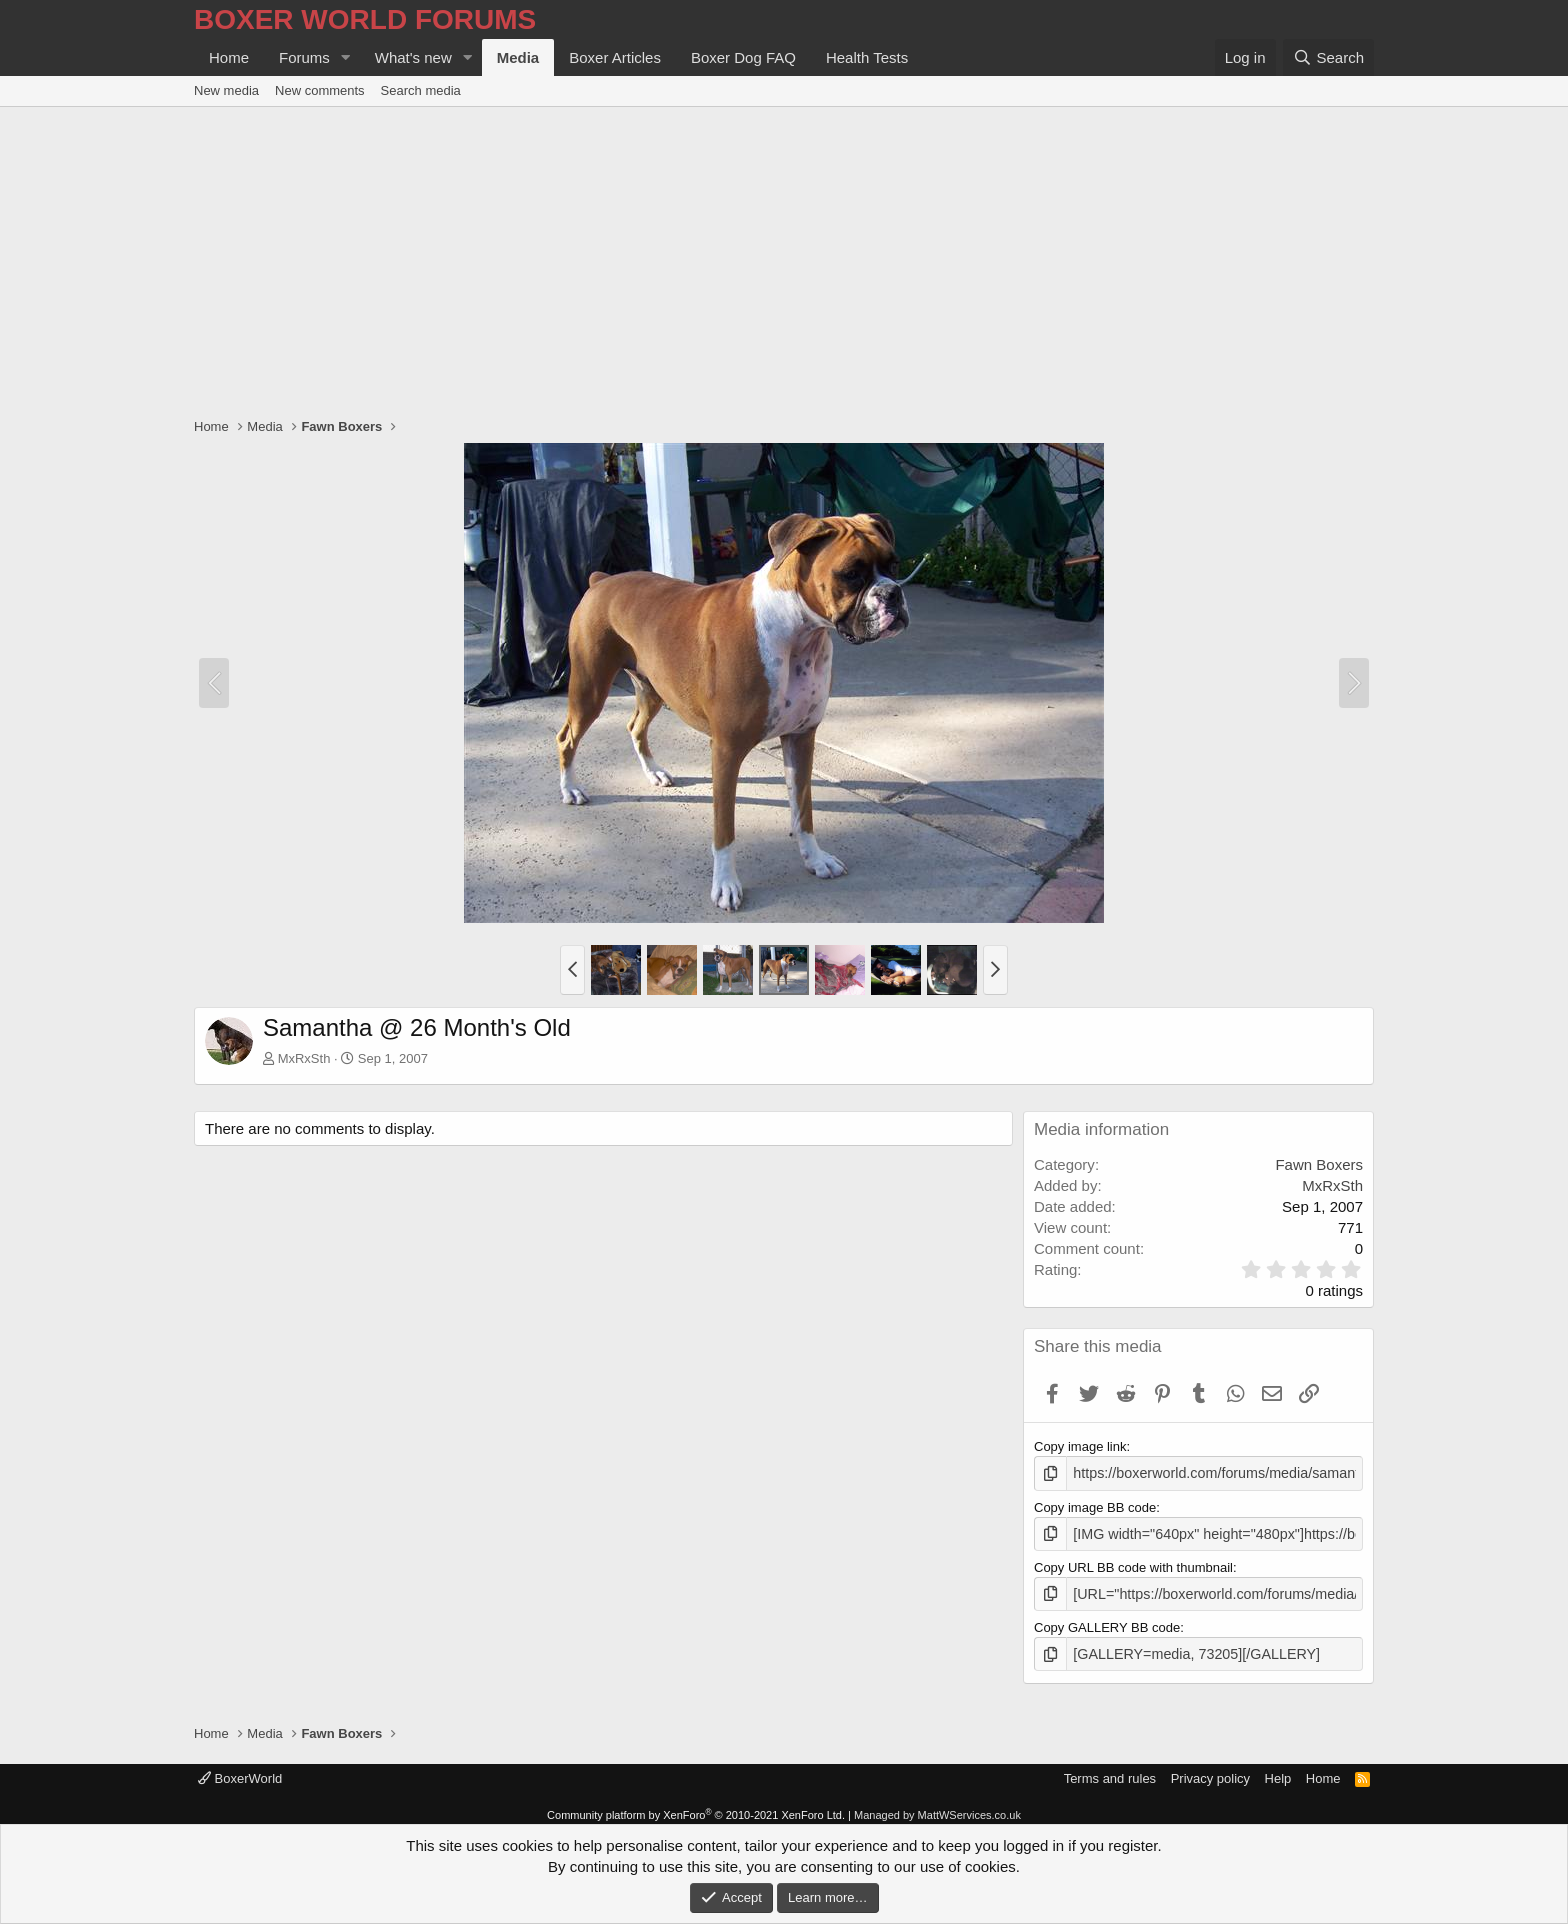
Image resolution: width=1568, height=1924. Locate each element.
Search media (421, 90)
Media (518, 57)
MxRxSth (304, 1058)
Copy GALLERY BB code (1107, 1621)
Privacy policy (1210, 1770)
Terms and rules (1110, 1770)
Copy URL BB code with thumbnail (1133, 1563)
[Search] (1328, 57)
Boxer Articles (615, 57)
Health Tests (867, 57)
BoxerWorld (240, 1770)
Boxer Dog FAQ (743, 57)
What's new (413, 57)
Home (229, 57)
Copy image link (1080, 1446)
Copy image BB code (1095, 1505)
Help (1278, 1770)
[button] (346, 57)
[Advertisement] (784, 257)
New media (226, 90)
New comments (320, 90)
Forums (304, 57)
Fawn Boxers (1319, 1164)
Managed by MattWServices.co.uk (937, 1807)
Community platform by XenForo (696, 1807)
